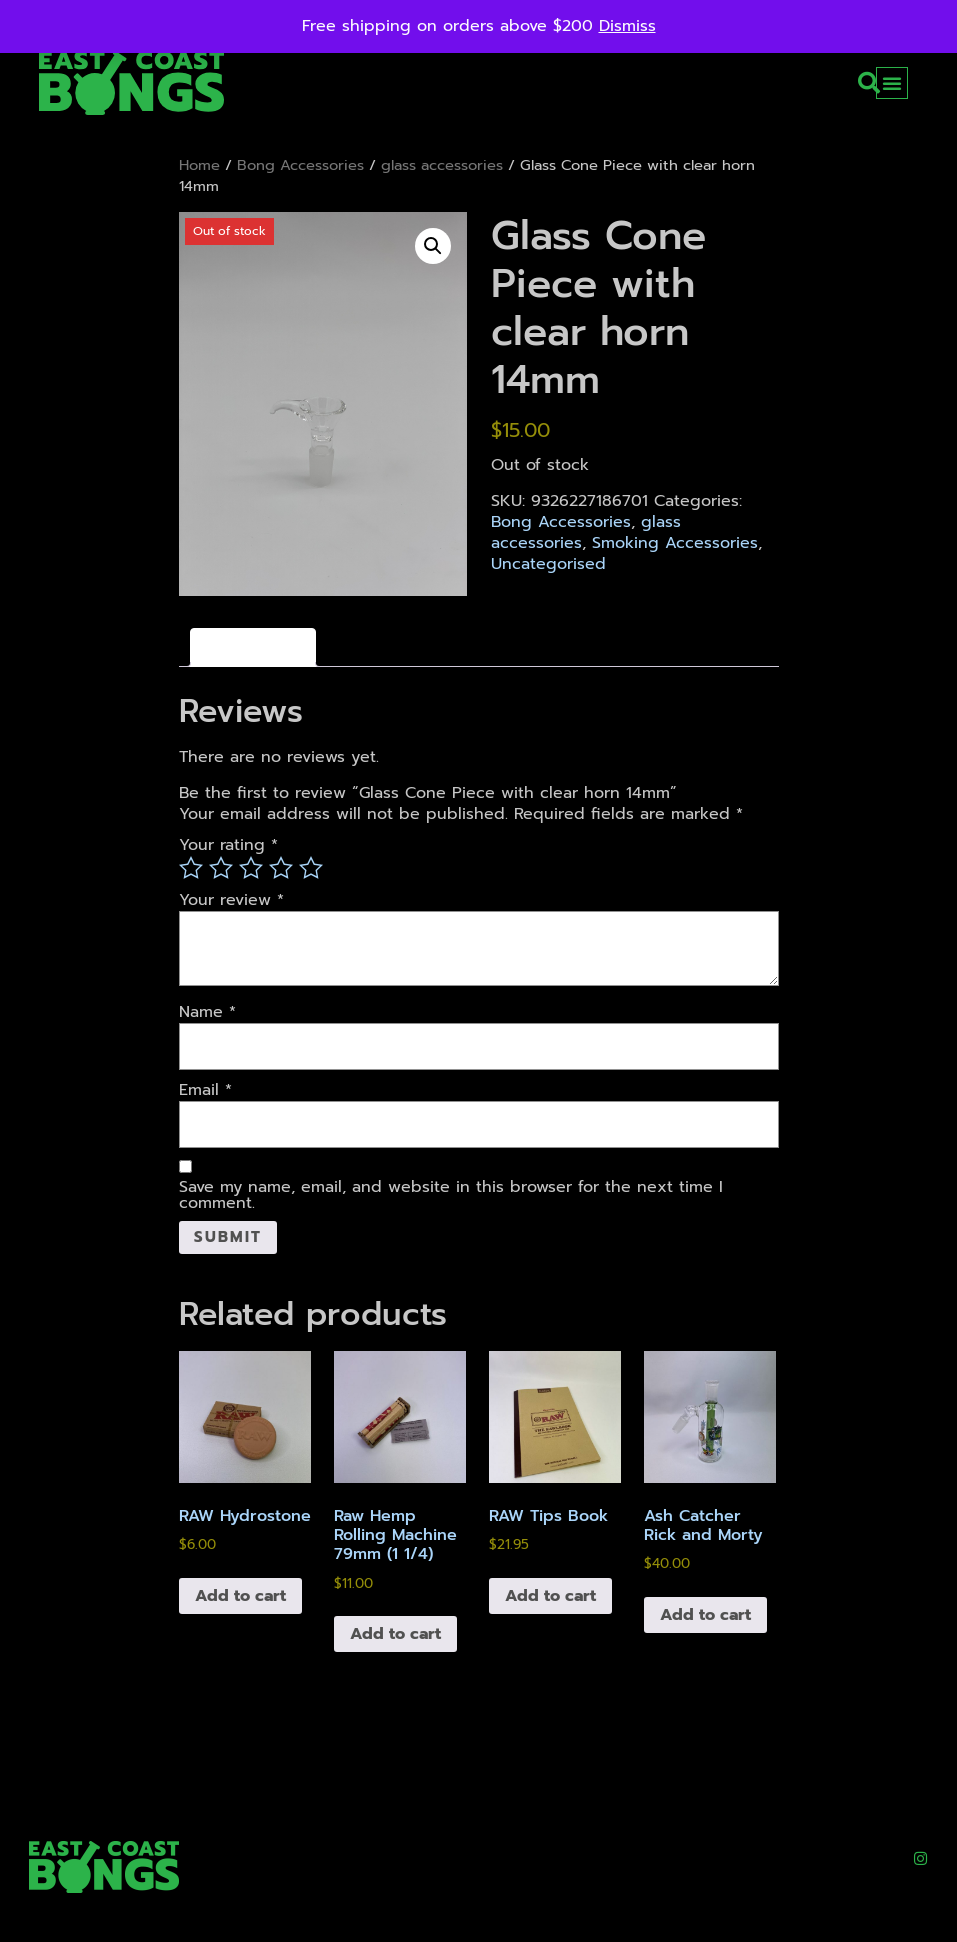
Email (205, 1090)
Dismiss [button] (627, 26)
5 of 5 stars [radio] (311, 868)
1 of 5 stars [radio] (191, 868)
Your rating (228, 845)
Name (207, 1012)
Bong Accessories (300, 165)
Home (199, 165)
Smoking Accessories (675, 543)
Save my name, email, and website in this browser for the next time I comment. (451, 1195)
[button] (869, 83)
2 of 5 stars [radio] (221, 868)
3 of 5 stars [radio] (251, 868)
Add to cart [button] (240, 1598)
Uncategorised (548, 564)
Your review (231, 900)
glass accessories (442, 165)
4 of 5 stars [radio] (281, 868)
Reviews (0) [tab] (253, 647)
